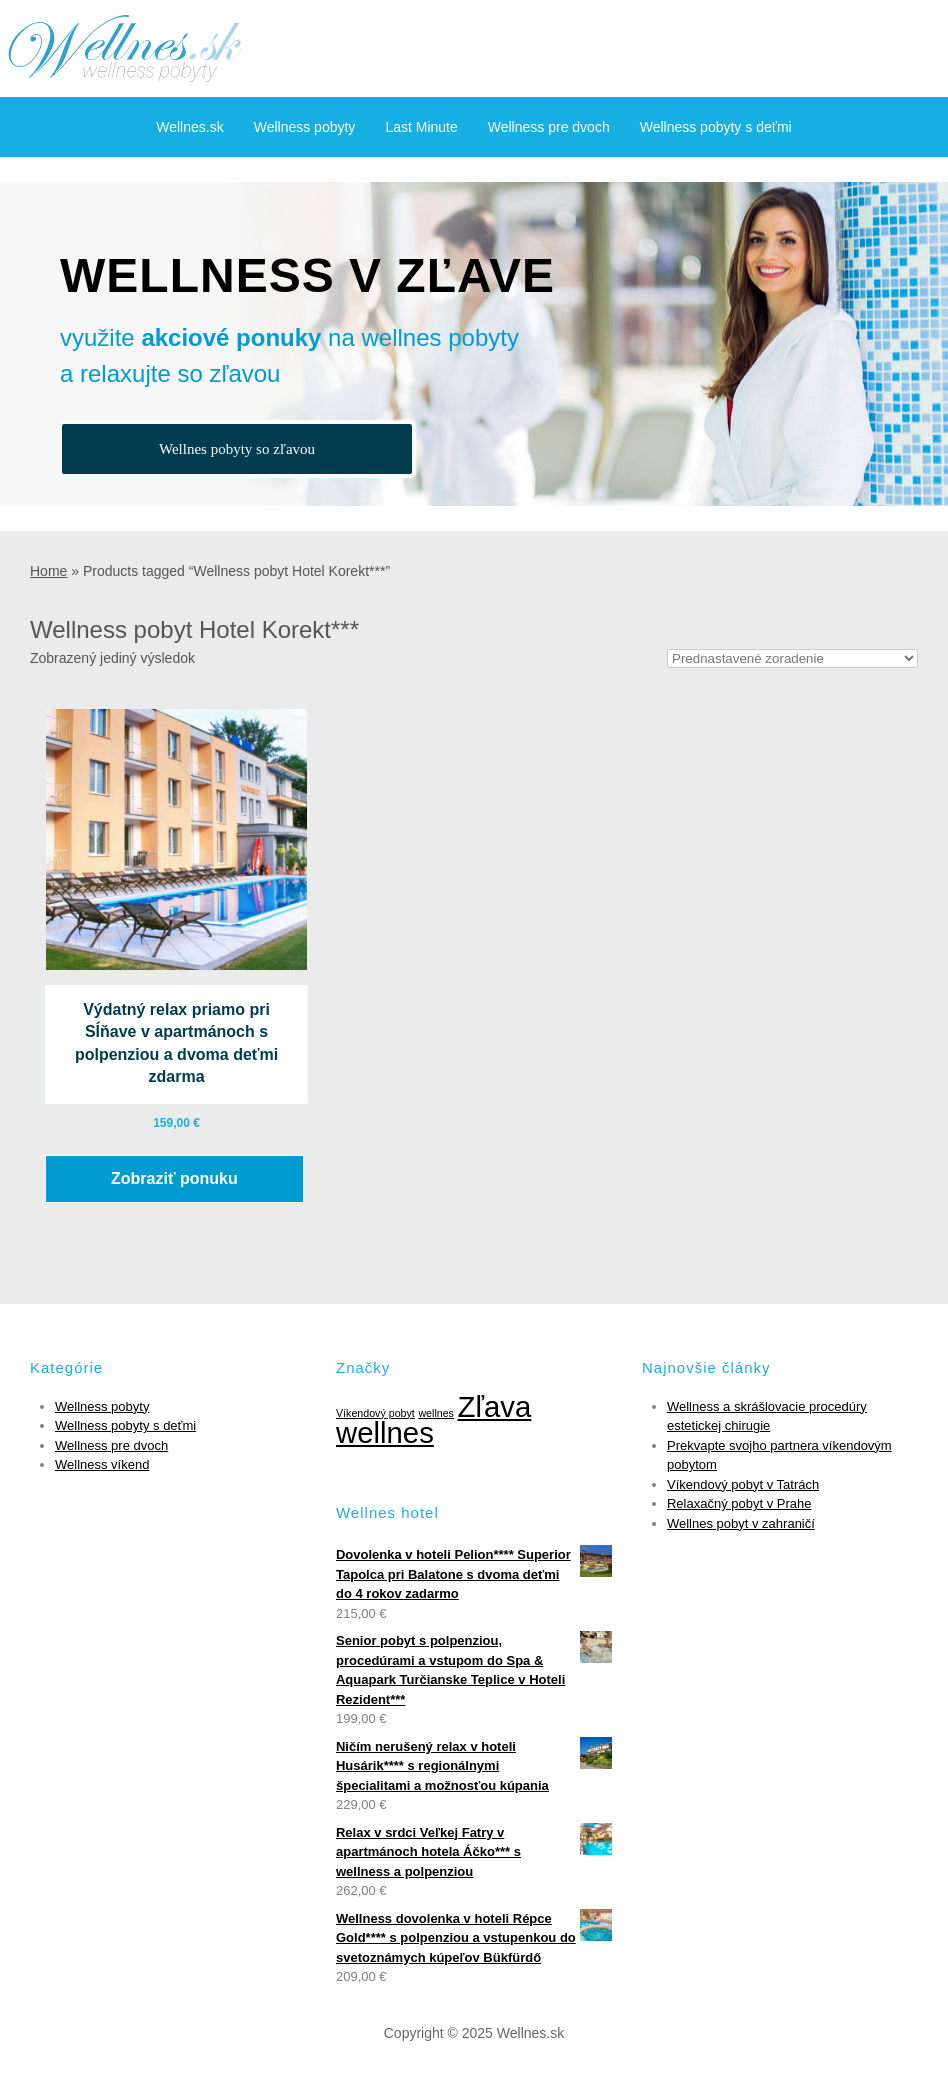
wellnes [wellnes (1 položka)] (436, 1413)
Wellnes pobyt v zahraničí (741, 1523)
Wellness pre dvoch (549, 127)
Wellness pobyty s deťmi (716, 127)
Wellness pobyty (305, 127)
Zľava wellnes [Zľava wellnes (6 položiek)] (433, 1420)
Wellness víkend (102, 1464)
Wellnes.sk (189, 127)
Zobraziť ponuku (174, 1178)
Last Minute (421, 127)
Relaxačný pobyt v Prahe (739, 1503)
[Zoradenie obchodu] (792, 658)
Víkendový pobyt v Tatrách (743, 1484)
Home (48, 571)
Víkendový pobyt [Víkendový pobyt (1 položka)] (375, 1413)
